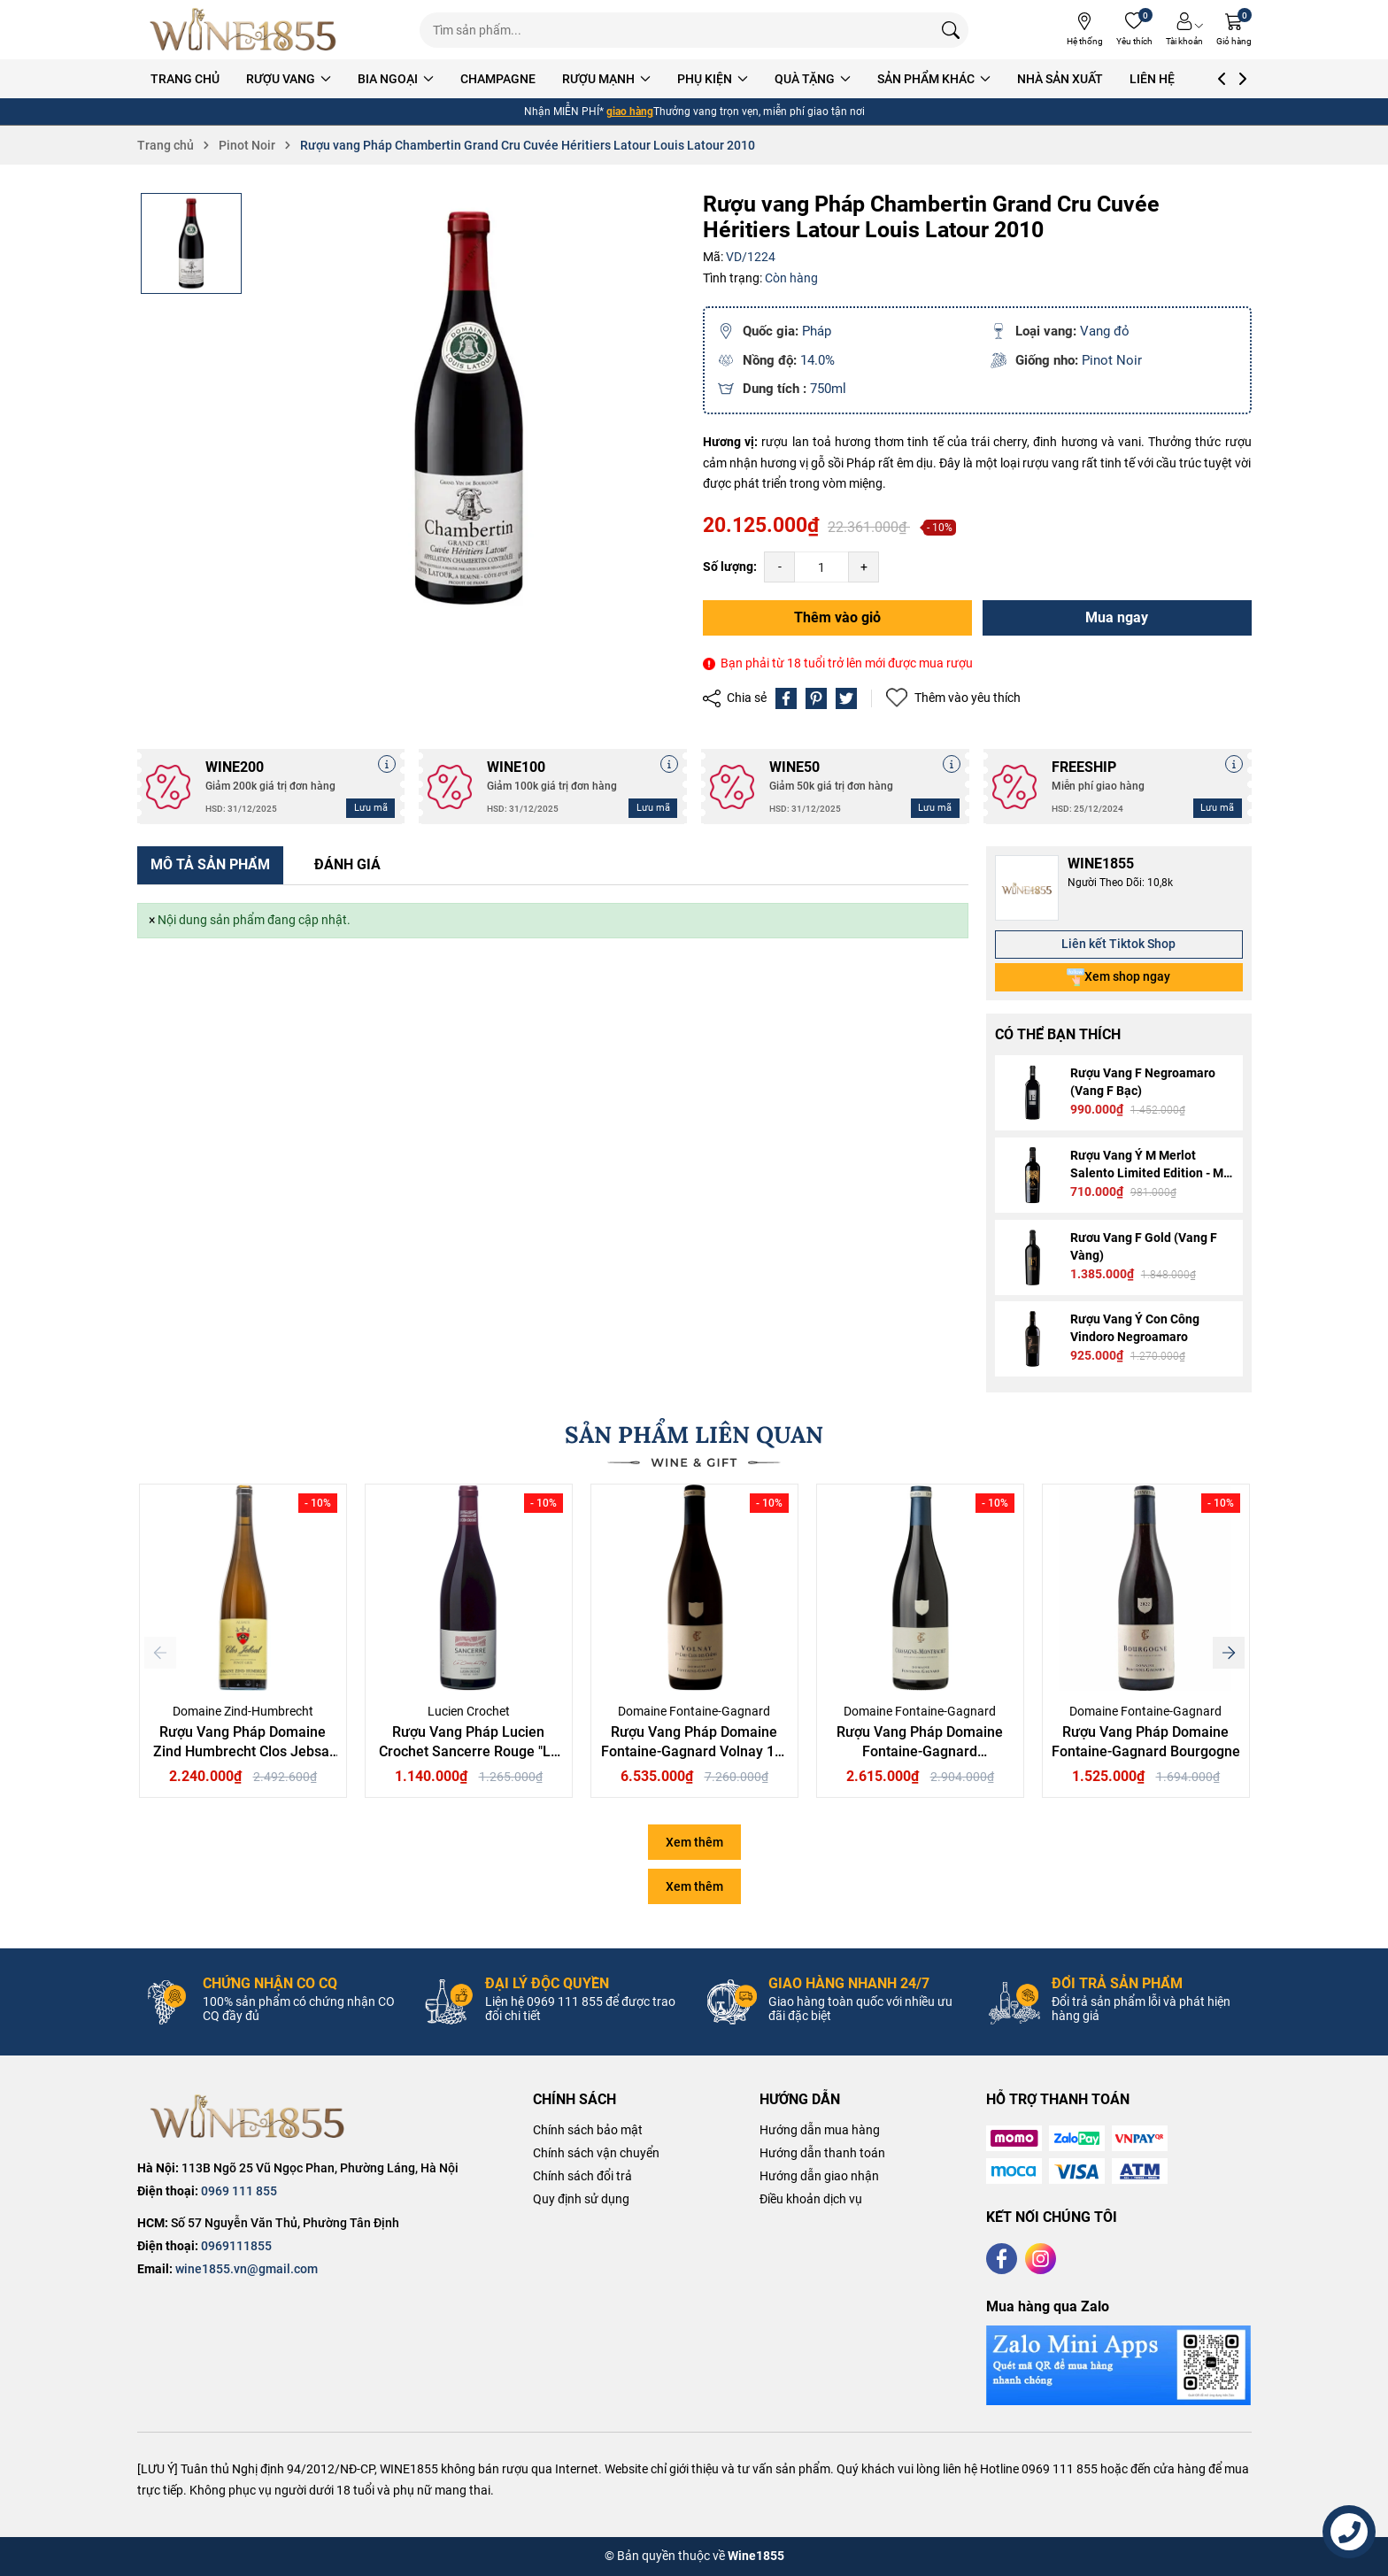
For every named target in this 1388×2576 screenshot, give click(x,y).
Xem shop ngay (1118, 977)
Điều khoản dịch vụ (811, 2199)
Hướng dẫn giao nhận (819, 2176)
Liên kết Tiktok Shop (1118, 944)
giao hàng (629, 111)
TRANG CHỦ (216, 79)
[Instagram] (1040, 2258)
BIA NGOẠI (427, 79)
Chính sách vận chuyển (596, 2153)
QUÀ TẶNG (844, 79)
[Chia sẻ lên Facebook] (786, 698)
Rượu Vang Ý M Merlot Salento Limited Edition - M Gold (1146, 1173)
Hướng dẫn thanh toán (822, 2153)
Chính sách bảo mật (588, 2130)
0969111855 (236, 2246)
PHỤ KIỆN (744, 79)
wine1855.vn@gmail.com (246, 2269)
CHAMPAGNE (529, 79)
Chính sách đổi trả (582, 2176)
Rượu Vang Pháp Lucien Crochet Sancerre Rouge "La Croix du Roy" (469, 1752)
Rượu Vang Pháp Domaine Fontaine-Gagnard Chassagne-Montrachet (920, 1752)
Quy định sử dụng (581, 2199)
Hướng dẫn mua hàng (820, 2130)
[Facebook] (1001, 2258)
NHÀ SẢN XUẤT (1092, 79)
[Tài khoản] (1184, 30)
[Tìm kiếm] (950, 30)
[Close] (152, 920)
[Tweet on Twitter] (846, 698)
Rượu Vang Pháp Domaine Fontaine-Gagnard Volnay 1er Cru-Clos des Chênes (694, 1752)
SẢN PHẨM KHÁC (965, 79)
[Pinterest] (816, 698)
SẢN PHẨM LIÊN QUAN (694, 1434)
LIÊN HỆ (1184, 79)
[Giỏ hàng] (1234, 30)
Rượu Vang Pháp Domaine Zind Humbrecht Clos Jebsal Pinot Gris (243, 1752)
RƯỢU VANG (320, 79)
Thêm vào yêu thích (953, 698)
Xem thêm (694, 1842)
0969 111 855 (239, 2191)
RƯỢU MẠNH (638, 79)
